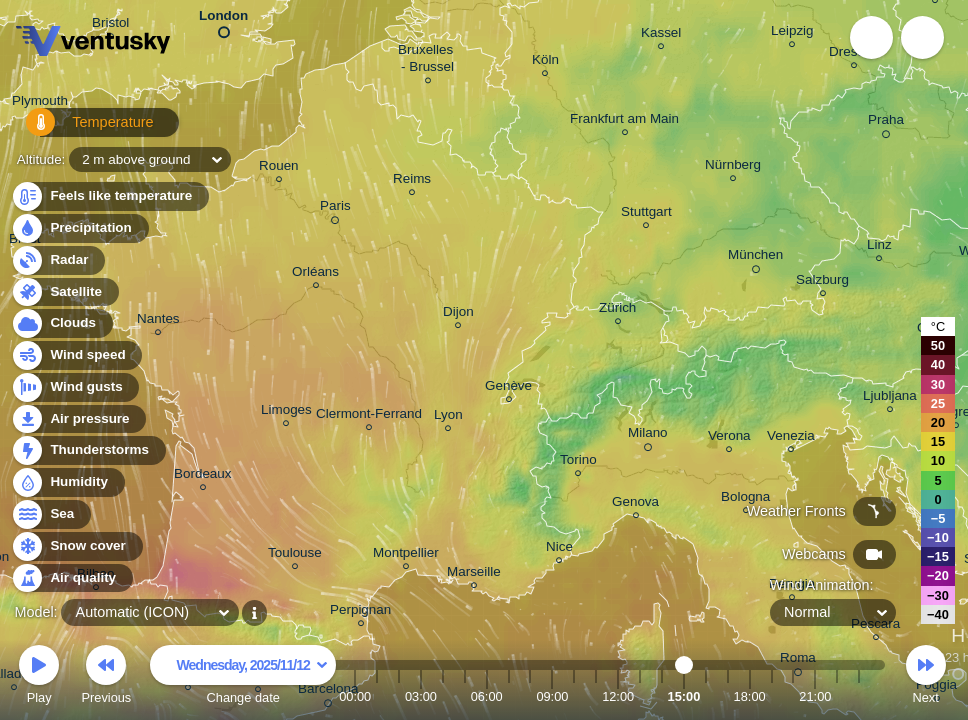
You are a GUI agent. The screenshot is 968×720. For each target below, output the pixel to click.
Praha (886, 123)
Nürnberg (733, 167)
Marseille (474, 574)
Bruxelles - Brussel (427, 61)
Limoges (286, 412)
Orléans (315, 274)
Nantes (158, 321)
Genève (508, 388)
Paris (335, 209)
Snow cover (76, 546)
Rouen (279, 168)
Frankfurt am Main (624, 121)
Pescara (875, 626)
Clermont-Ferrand (369, 416)
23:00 (859, 696)
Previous (106, 677)
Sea (50, 514)
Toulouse (295, 555)
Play (39, 677)
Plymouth (40, 103)
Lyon (448, 417)
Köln (545, 62)
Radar (58, 260)
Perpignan (360, 612)
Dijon (458, 314)
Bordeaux (203, 476)
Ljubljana (890, 398)
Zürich (617, 310)
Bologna (745, 499)
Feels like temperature (109, 196)
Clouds (61, 323)
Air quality (71, 578)
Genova (635, 504)
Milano (648, 436)
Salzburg (822, 282)
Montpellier (406, 555)
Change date (243, 677)
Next (926, 677)
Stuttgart (646, 214)
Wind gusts (75, 387)
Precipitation (79, 228)
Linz (879, 247)
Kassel (661, 35)
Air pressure (78, 419)
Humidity (67, 482)
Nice (559, 549)
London (223, 20)
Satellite (64, 292)
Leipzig (792, 33)
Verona (729, 438)
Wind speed (76, 355)
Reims (412, 181)
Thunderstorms (88, 450)
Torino (578, 462)
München (755, 258)
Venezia (791, 438)
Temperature (79, 129)
